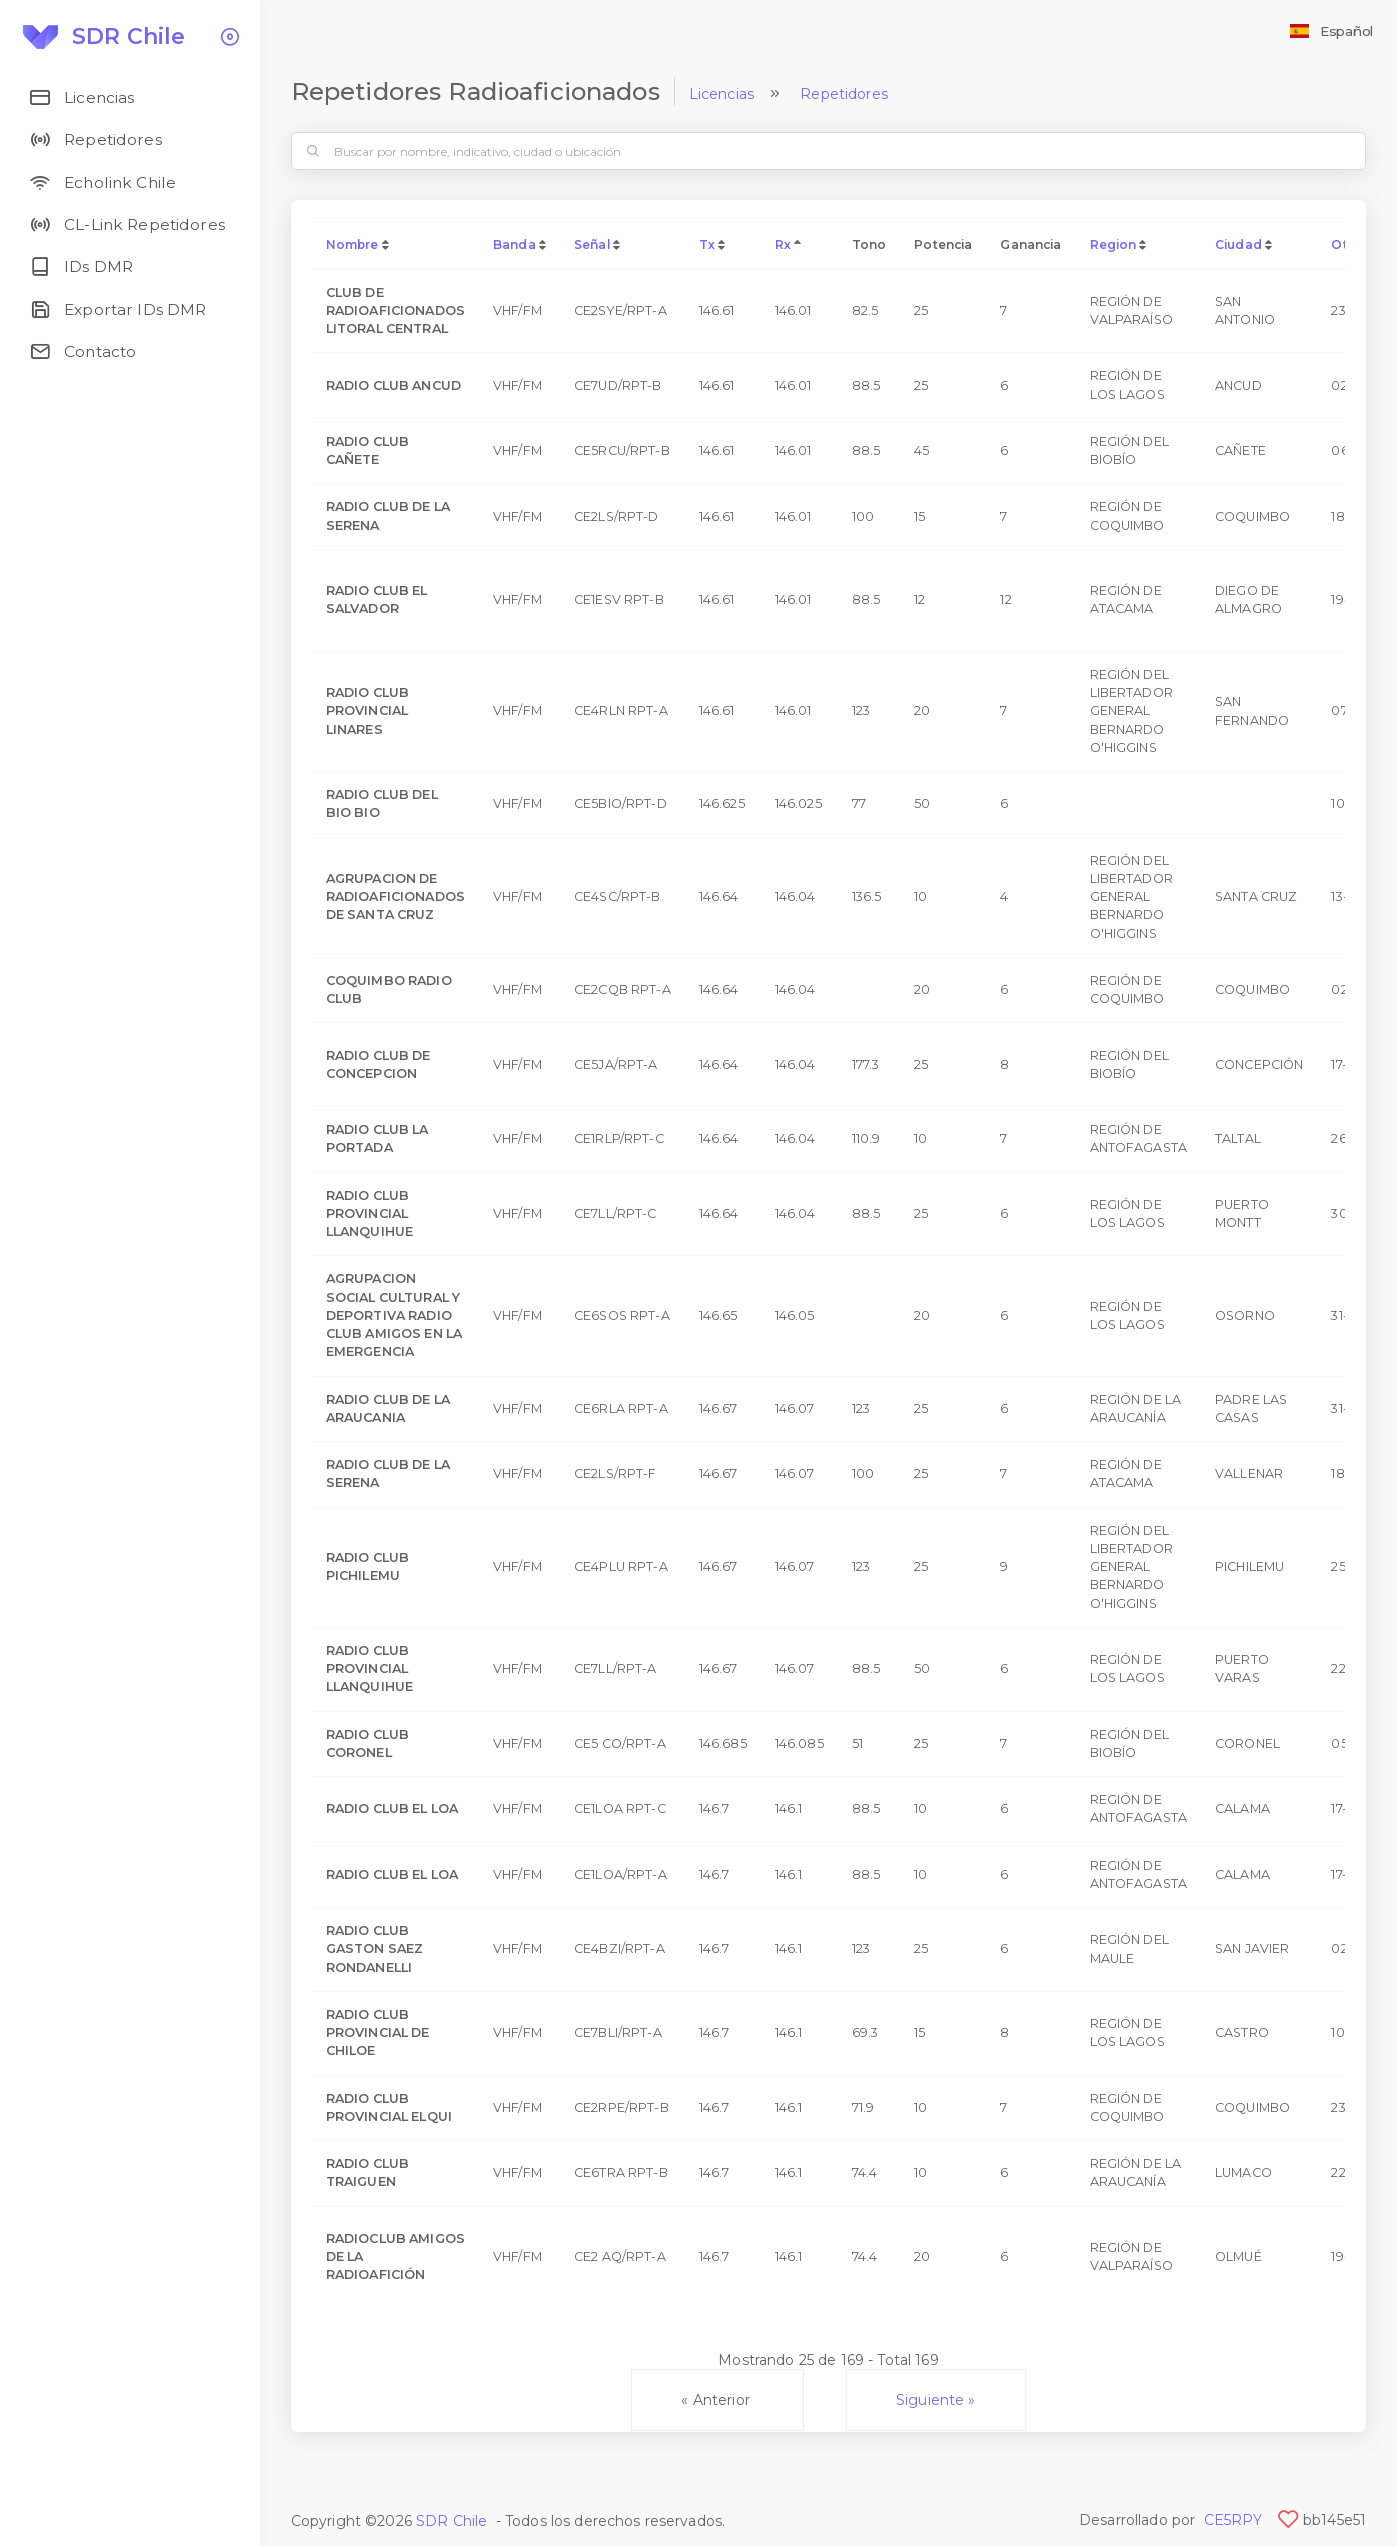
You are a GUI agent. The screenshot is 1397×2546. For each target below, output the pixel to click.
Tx (707, 244)
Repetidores (844, 94)
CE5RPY (1233, 2520)
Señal (592, 244)
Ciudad (1238, 244)
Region (1113, 244)
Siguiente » (936, 2400)
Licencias (721, 94)
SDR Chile (451, 2521)
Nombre (352, 244)
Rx (783, 244)
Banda (514, 244)
